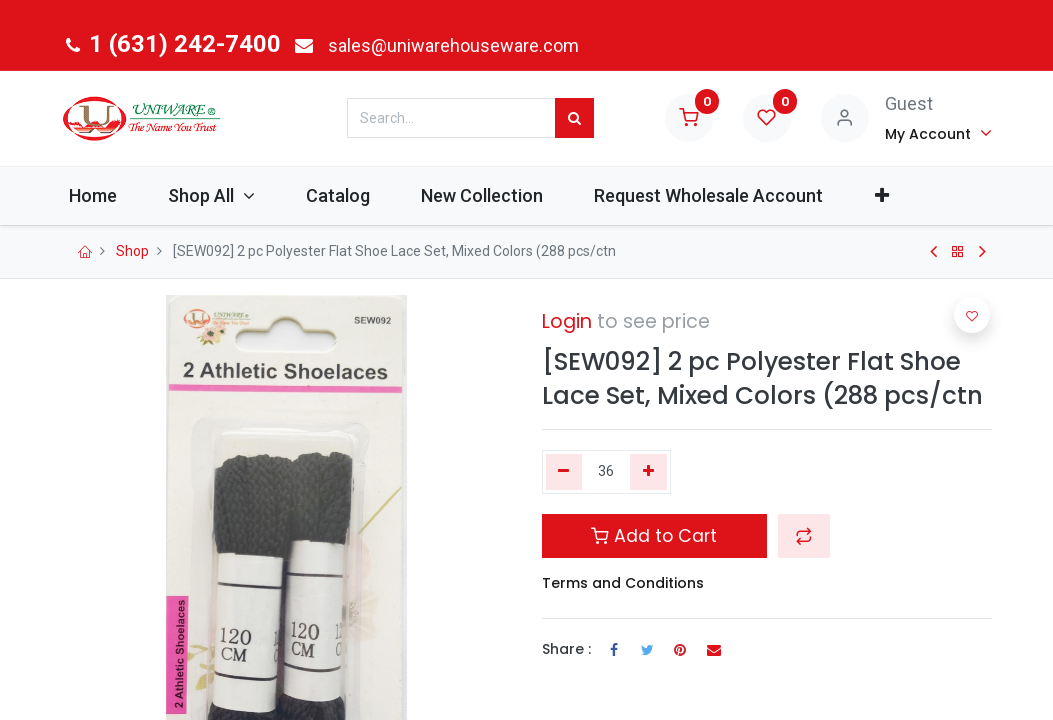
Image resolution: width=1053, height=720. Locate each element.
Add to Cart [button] (654, 536)
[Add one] (648, 472)
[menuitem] (111, 195)
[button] (899, 195)
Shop (132, 251)
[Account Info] (938, 133)
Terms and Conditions (623, 583)
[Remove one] (564, 472)
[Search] (574, 118)
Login (567, 321)
